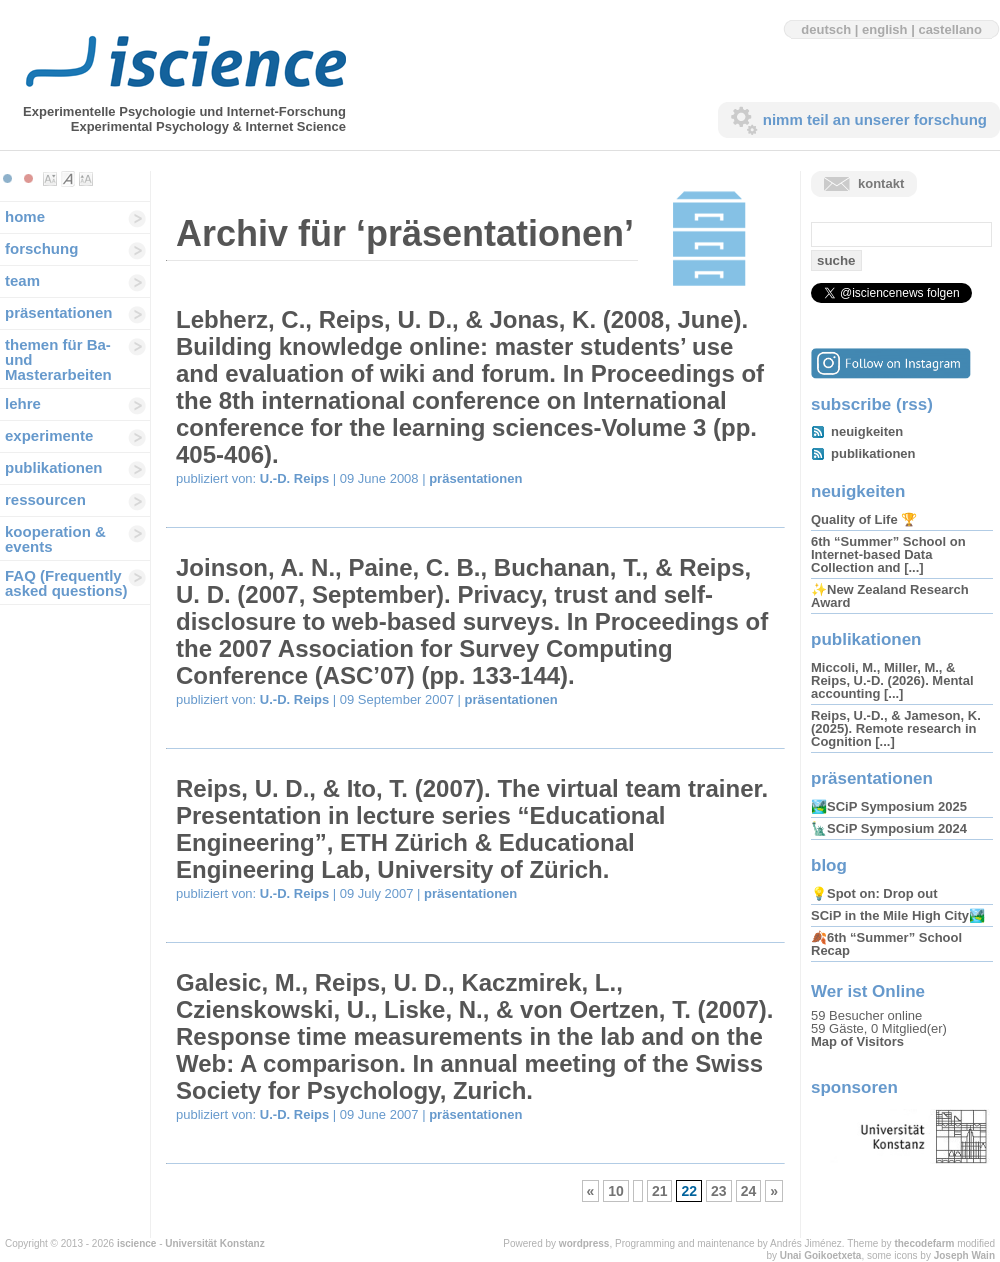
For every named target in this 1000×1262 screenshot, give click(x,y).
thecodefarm (924, 1243)
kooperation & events (55, 539)
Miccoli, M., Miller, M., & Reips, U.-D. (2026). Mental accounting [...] (892, 680)
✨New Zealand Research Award (890, 596)
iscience (136, 1243)
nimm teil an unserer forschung (875, 119)
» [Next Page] (774, 1191)
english (885, 29)
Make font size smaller (50, 179)
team (22, 280)
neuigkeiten (867, 431)
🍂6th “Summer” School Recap (886, 944)
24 (749, 1191)
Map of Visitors (857, 1041)
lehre (23, 403)
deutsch (826, 29)
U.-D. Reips (294, 478)
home (25, 216)
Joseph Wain (964, 1255)
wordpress (584, 1243)
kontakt (881, 183)
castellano (950, 29)
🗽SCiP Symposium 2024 (889, 828)
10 (616, 1191)
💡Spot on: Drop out (874, 893)
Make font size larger (86, 179)
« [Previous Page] (591, 1191)
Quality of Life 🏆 (864, 519)
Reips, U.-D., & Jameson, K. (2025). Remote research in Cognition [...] (896, 728)
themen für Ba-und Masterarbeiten (58, 359)
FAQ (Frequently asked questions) (66, 583)
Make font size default (68, 179)
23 (719, 1191)
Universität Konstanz (214, 1243)
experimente (49, 435)
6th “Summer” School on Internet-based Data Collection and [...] (888, 554)
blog (829, 865)
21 (660, 1191)
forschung (41, 248)
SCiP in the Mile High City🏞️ (898, 915)
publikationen (54, 467)
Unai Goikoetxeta (821, 1255)
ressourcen (45, 499)
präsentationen (59, 312)
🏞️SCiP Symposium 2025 (889, 806)
